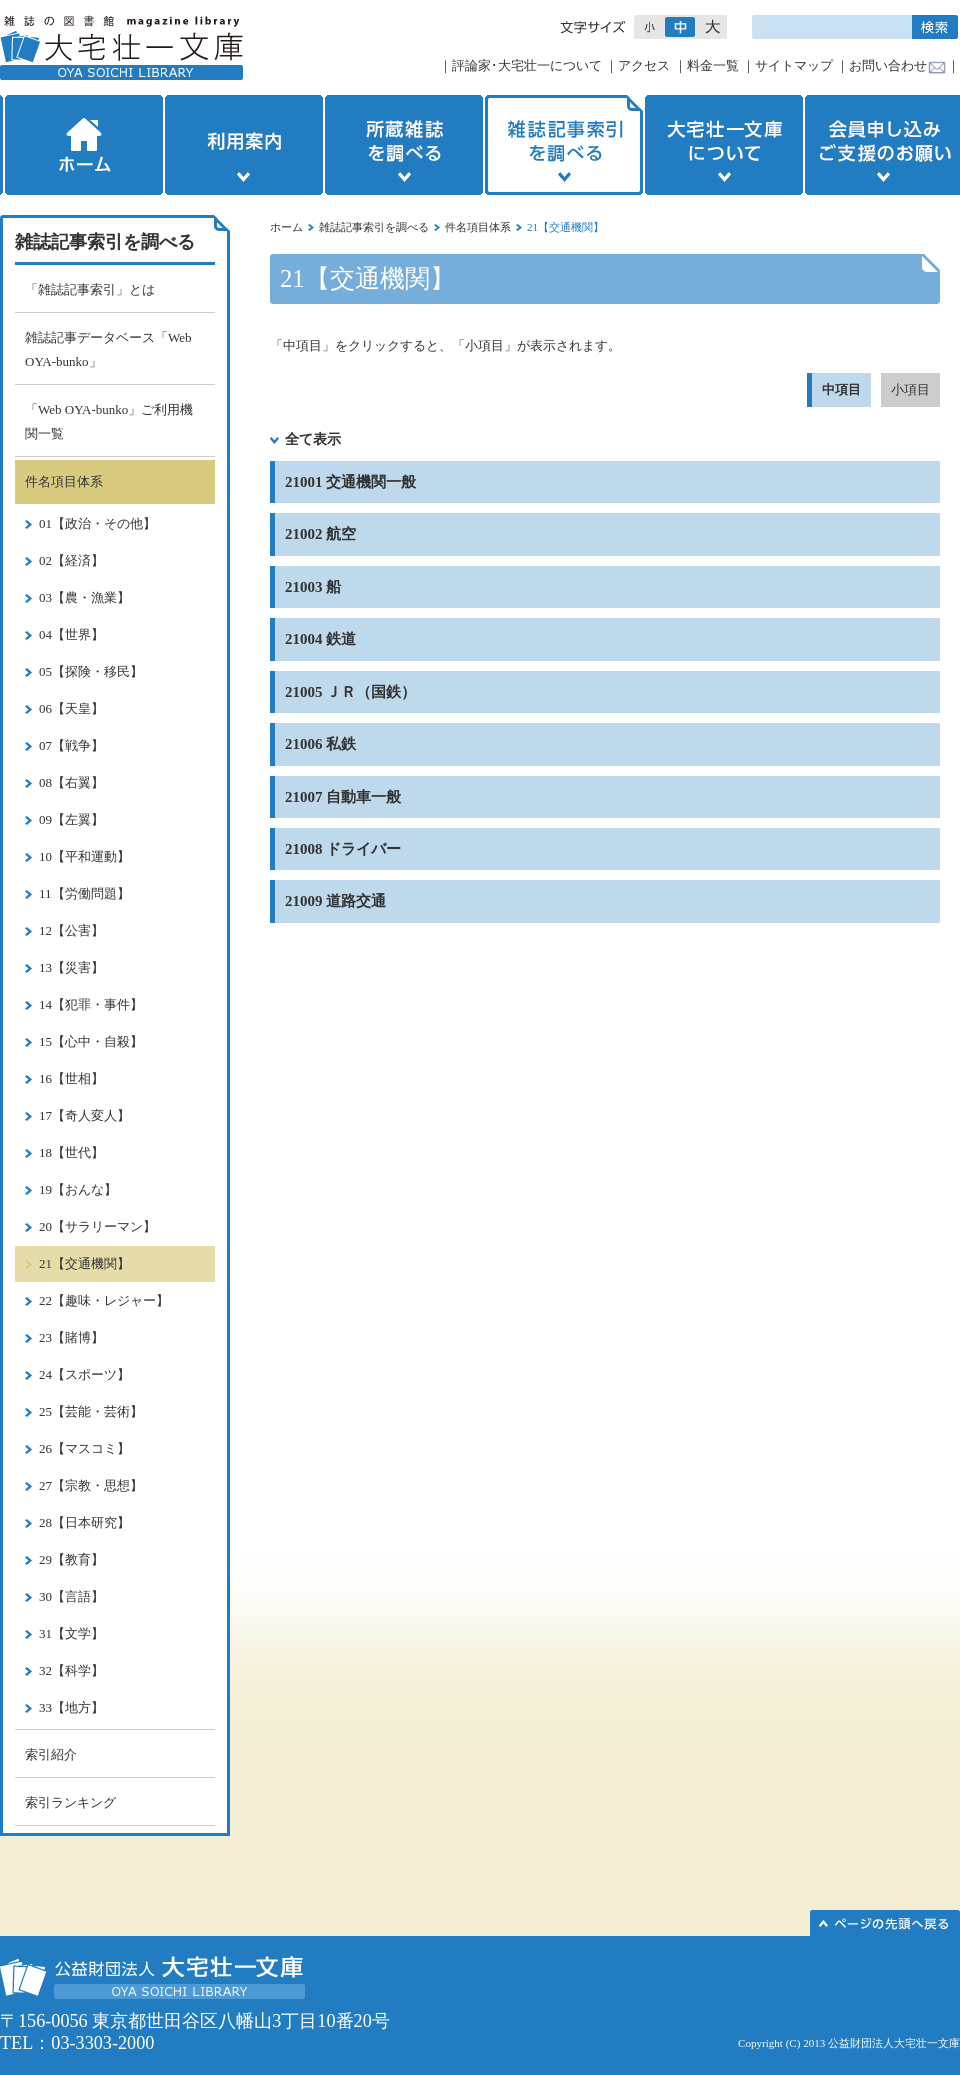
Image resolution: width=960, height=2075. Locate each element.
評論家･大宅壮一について (527, 65)
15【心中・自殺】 (91, 1041)
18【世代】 (71, 1152)
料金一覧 (713, 65)
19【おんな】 (78, 1189)
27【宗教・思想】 (91, 1485)
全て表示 (313, 439)
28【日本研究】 (84, 1522)
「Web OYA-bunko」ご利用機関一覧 (109, 421)
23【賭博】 (71, 1337)
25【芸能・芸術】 (91, 1411)
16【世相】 (71, 1078)
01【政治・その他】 (97, 523)
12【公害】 (71, 930)
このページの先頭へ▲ (885, 1923)
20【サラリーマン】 (97, 1226)
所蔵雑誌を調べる (404, 145)
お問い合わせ (888, 65)
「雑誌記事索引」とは (90, 289)
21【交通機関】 (84, 1263)
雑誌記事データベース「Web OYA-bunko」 (108, 349)
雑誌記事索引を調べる (564, 145)
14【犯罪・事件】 (91, 1004)
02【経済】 (71, 560)
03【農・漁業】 (84, 597)
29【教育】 (71, 1559)
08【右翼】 (71, 782)
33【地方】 (71, 1707)
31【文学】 (71, 1633)
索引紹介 (51, 1754)
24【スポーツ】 (84, 1374)
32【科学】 (71, 1670)
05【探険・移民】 (91, 671)
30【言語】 (71, 1596)
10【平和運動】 (84, 856)
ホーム (82, 145)
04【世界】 (71, 634)
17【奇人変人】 (84, 1115)
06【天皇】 (71, 708)
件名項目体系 (478, 227)
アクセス (644, 65)
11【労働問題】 (84, 893)
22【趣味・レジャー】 (104, 1300)
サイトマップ (794, 65)
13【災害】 (71, 967)
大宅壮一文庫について (724, 145)
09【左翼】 (71, 819)
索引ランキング (70, 1802)
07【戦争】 (71, 745)
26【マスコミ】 (84, 1448)
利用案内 (244, 145)
